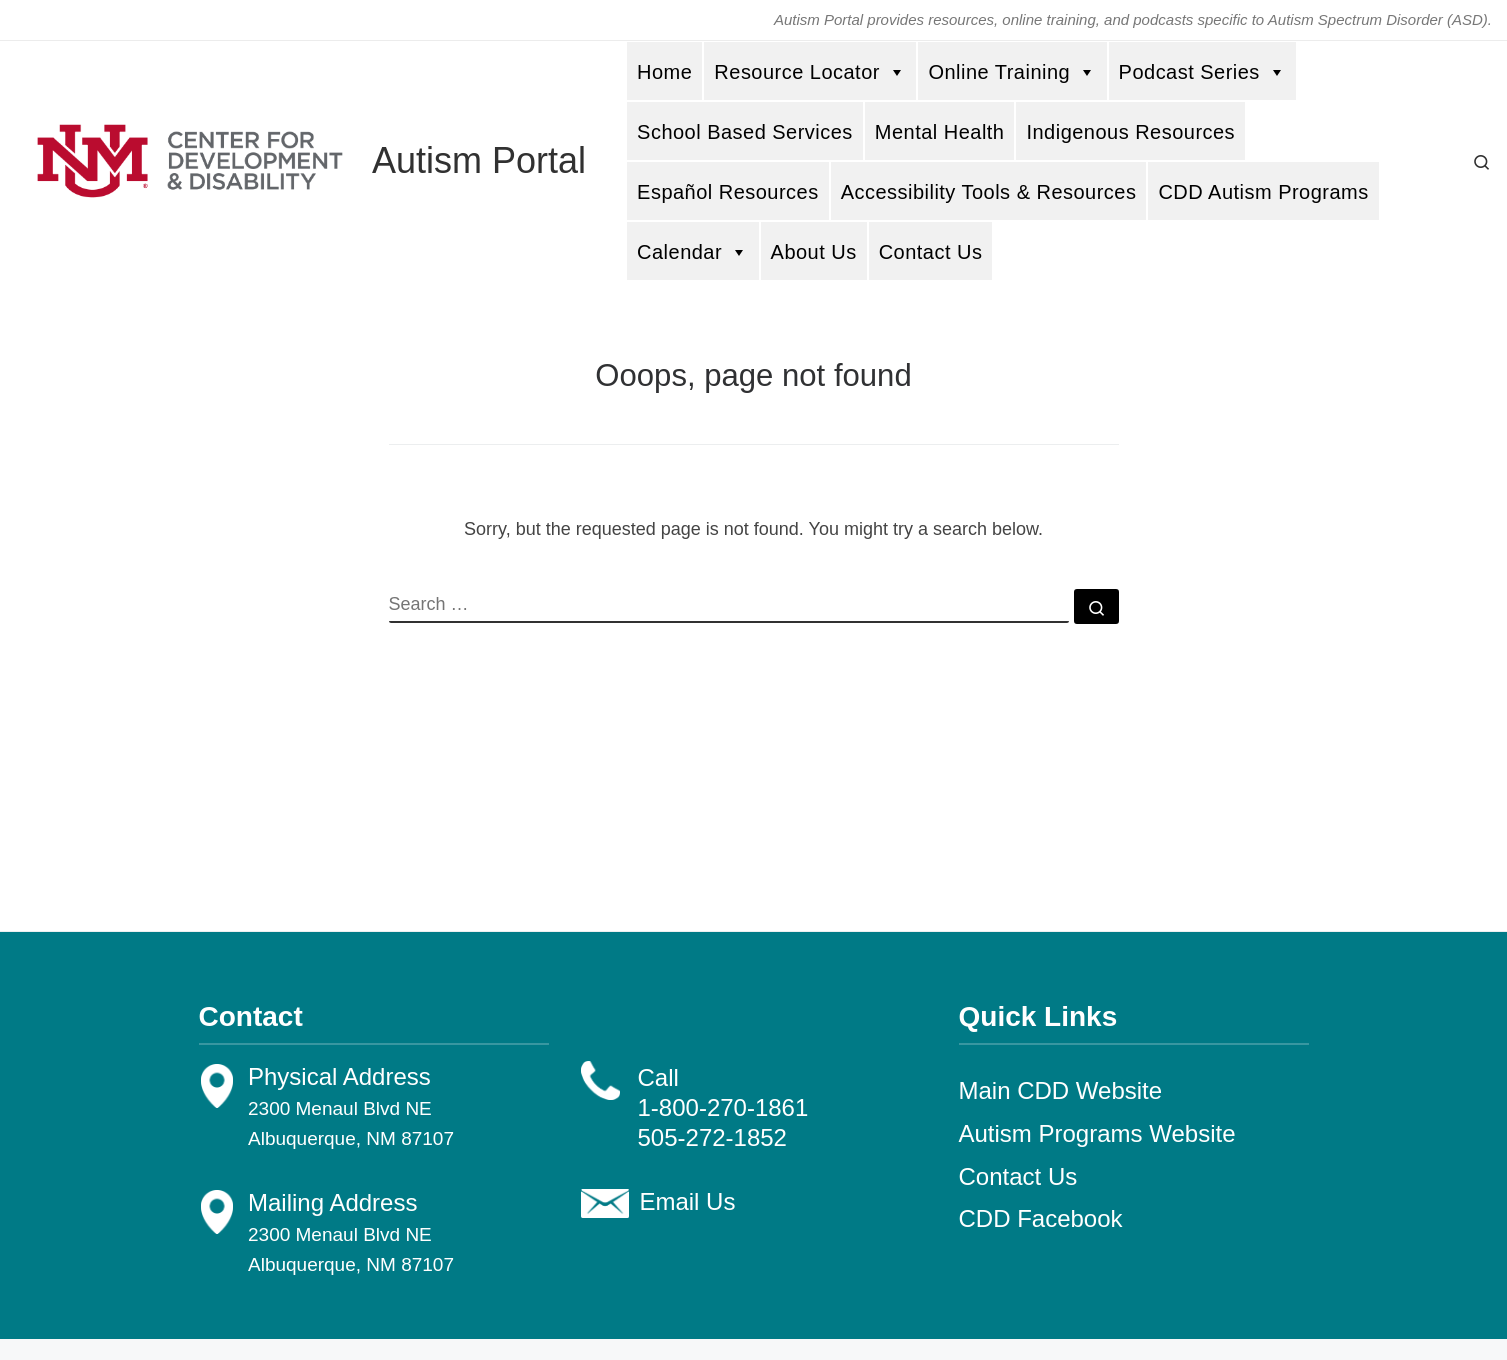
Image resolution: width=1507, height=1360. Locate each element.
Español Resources (728, 192)
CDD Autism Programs (1263, 192)
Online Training (1012, 71)
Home (664, 72)
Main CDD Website (1061, 1090)
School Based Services (745, 132)
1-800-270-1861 (723, 1107)
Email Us (687, 1201)
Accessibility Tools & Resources (989, 192)
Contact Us (931, 252)
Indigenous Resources (1130, 132)
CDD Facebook (1041, 1218)
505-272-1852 (712, 1137)
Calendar (693, 251)
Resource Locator (810, 71)
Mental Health (940, 132)
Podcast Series (1203, 71)
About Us (814, 252)
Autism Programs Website (1097, 1133)
